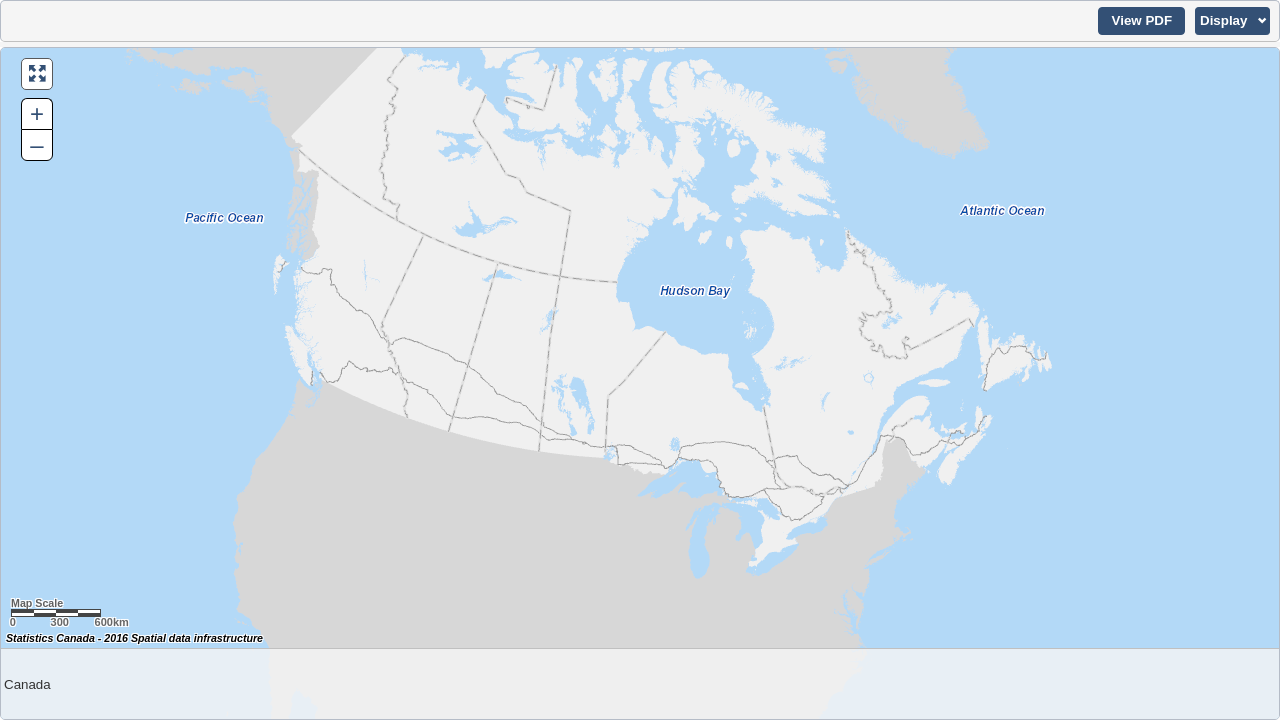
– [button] (36, 144)
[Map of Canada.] (640, 383)
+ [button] (37, 113)
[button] (1141, 21)
